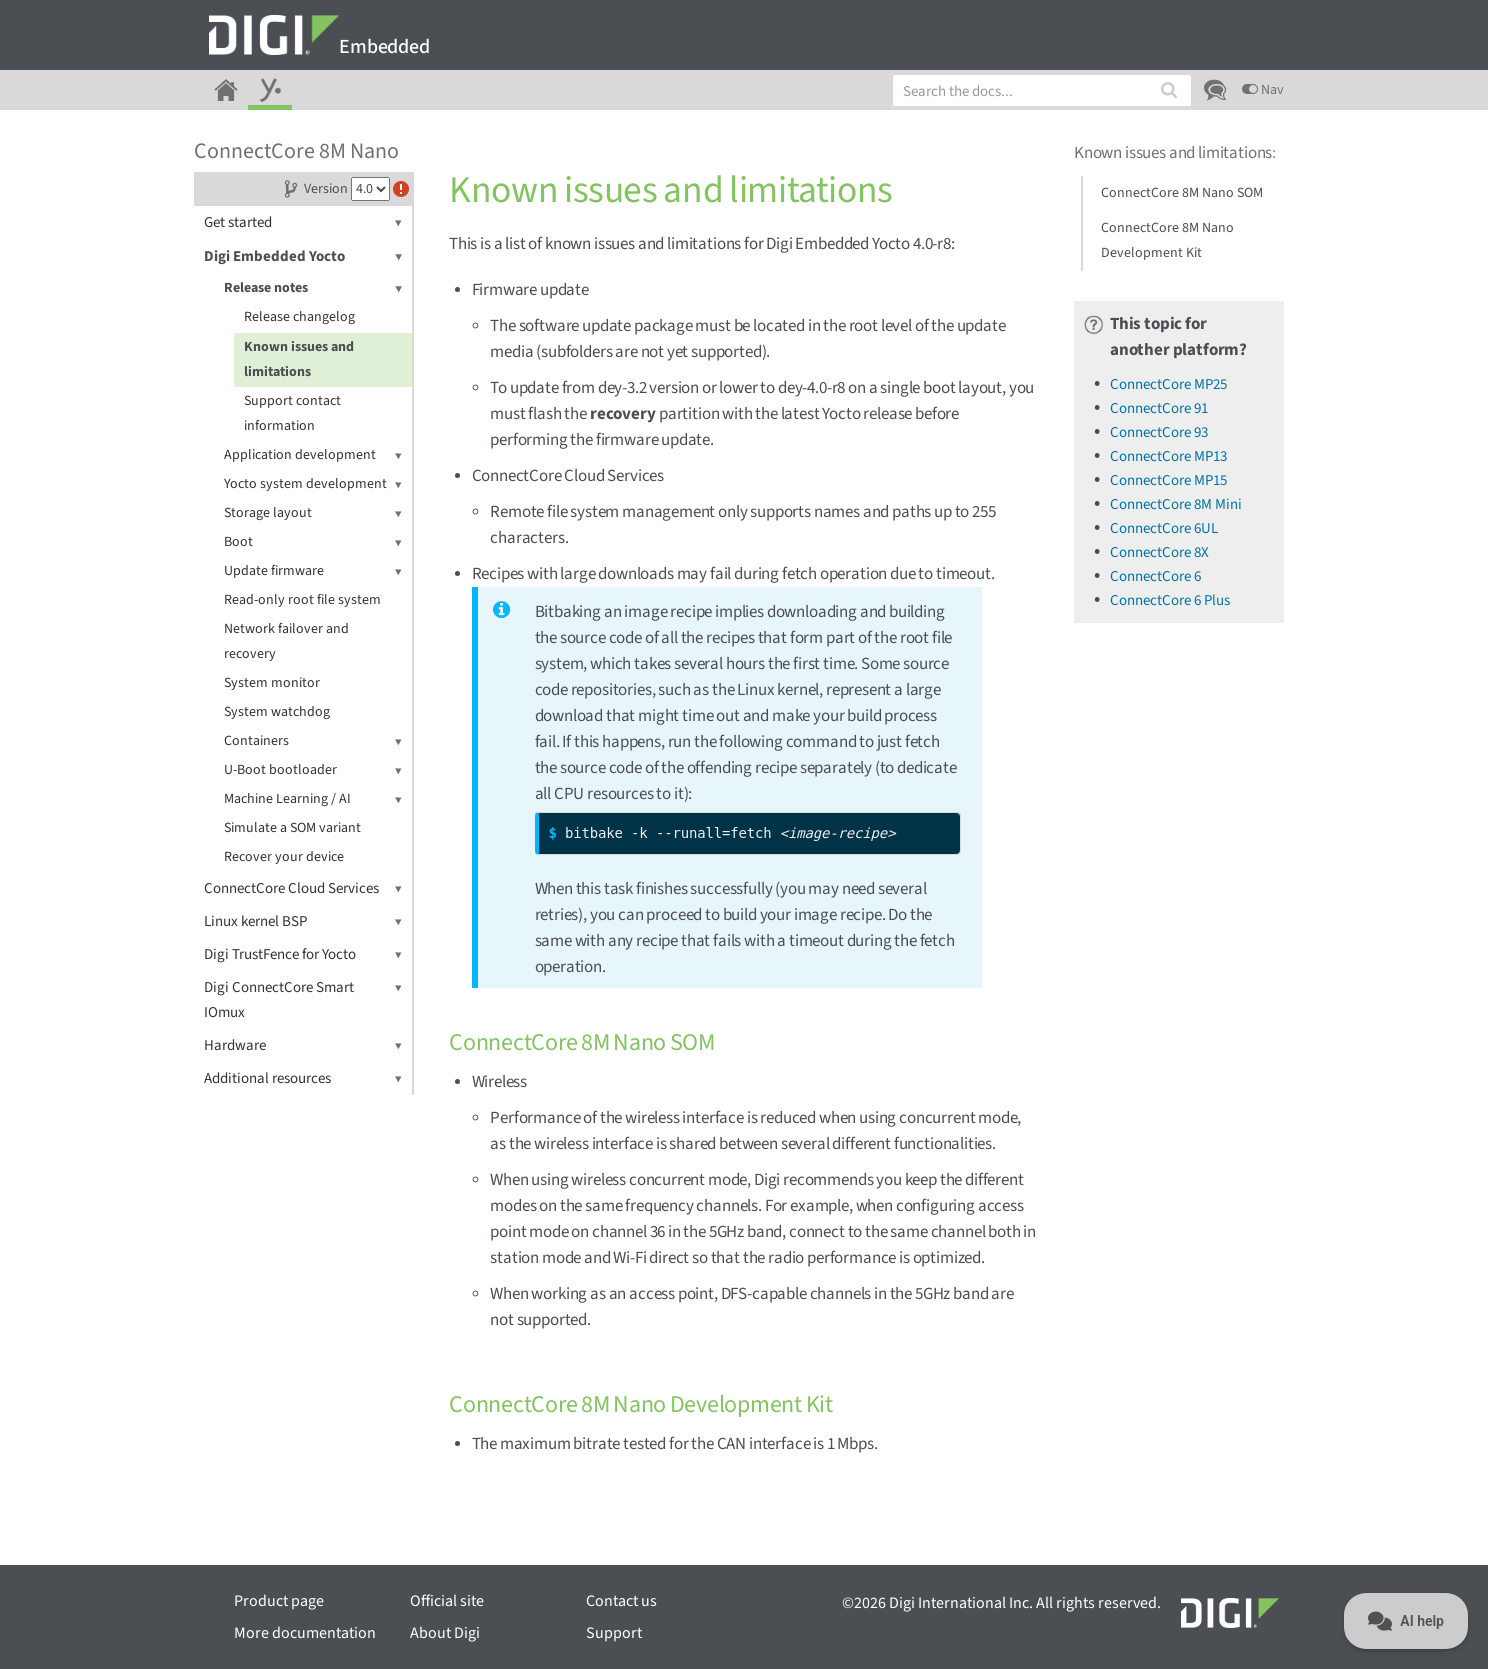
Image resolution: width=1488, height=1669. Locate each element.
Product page (279, 1601)
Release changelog (299, 317)
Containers (313, 741)
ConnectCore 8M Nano (296, 151)
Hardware (303, 1045)
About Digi (445, 1633)
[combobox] (1042, 90)
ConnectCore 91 (1159, 408)
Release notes (313, 288)
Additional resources (303, 1078)
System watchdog (277, 712)
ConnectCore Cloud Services (303, 888)
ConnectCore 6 (1155, 576)
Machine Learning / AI (313, 799)
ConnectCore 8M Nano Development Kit (1167, 240)
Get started (303, 222)
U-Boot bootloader (313, 770)
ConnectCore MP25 (1168, 384)
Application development (313, 455)
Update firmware (313, 571)
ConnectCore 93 (1159, 432)
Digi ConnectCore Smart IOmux (303, 999)
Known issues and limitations (299, 359)
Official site (447, 1601)
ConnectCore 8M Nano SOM (1182, 193)
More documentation (305, 1633)
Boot (313, 542)
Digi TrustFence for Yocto (303, 954)
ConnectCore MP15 (1168, 480)
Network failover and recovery (286, 641)
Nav (1263, 90)
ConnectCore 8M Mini (1176, 504)
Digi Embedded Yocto (303, 256)
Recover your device (284, 857)
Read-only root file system (302, 600)
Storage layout (313, 513)
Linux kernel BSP (303, 921)
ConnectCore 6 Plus (1170, 600)
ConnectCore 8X (1159, 552)
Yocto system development (313, 484)
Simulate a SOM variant (292, 828)
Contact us (621, 1601)
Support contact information (292, 413)
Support (614, 1633)
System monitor (272, 683)
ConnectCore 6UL (1164, 528)
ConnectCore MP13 (1168, 456)
